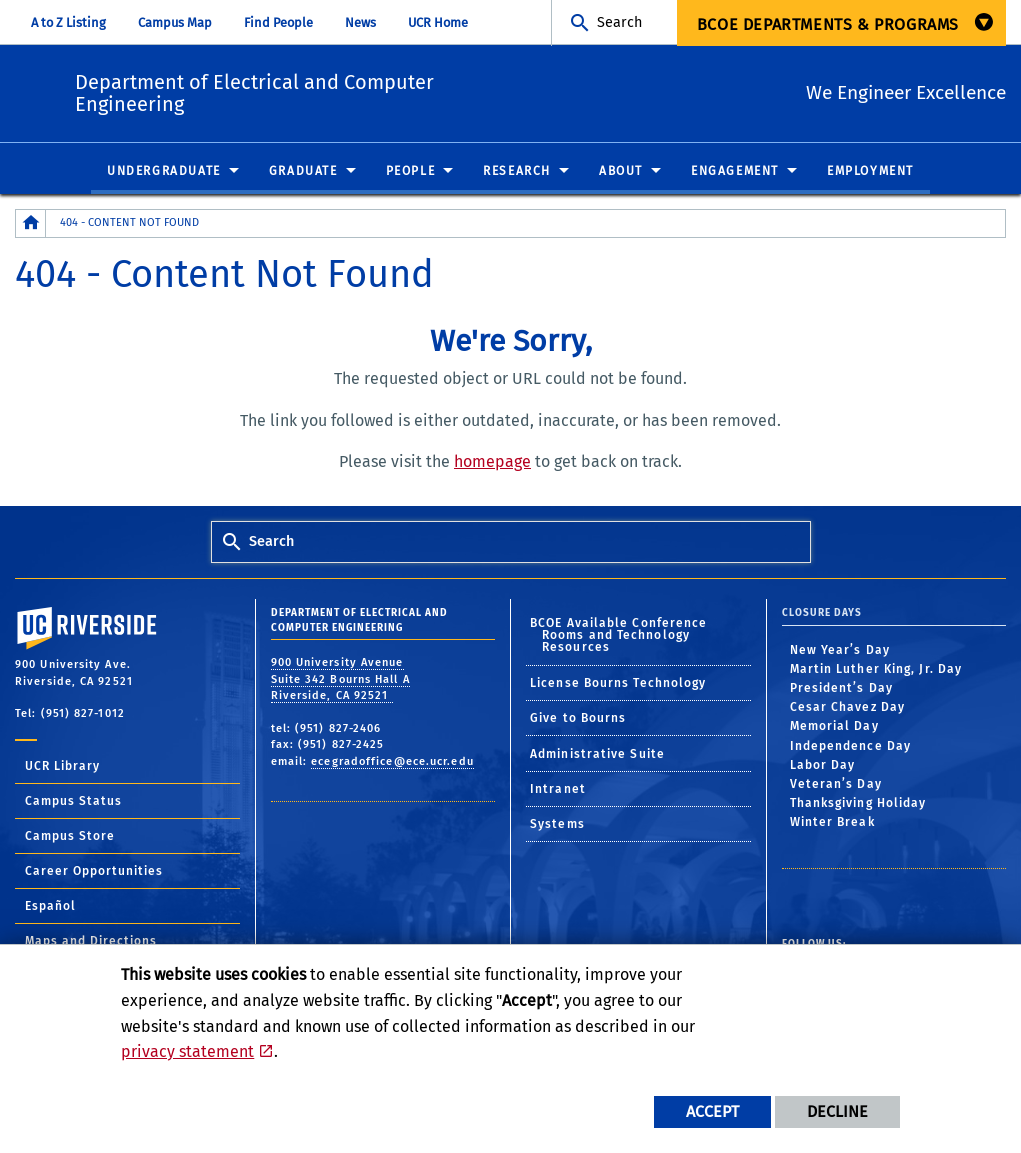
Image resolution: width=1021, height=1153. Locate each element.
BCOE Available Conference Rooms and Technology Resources (619, 636)
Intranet (558, 790)
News (360, 22)
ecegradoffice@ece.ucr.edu (392, 762)
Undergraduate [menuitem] (164, 172)
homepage (492, 462)
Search (619, 22)
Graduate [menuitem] (303, 172)
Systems (557, 825)
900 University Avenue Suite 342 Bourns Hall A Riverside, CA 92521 (340, 680)
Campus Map (175, 22)
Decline (837, 1111)
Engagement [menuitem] (735, 172)
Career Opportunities (94, 872)
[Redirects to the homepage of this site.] (31, 224)
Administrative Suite (597, 755)
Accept (712, 1111)
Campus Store (70, 837)
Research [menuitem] (517, 172)
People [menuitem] (411, 172)
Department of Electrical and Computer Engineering (378, 90)
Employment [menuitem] (870, 172)
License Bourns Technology (618, 684)
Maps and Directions (91, 942)
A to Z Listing (68, 22)
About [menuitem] (621, 172)
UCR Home (438, 22)
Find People (278, 22)
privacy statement (187, 1051)
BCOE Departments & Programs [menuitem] (828, 24)
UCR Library (62, 767)
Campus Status (73, 802)
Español (50, 907)
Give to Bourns (578, 719)
